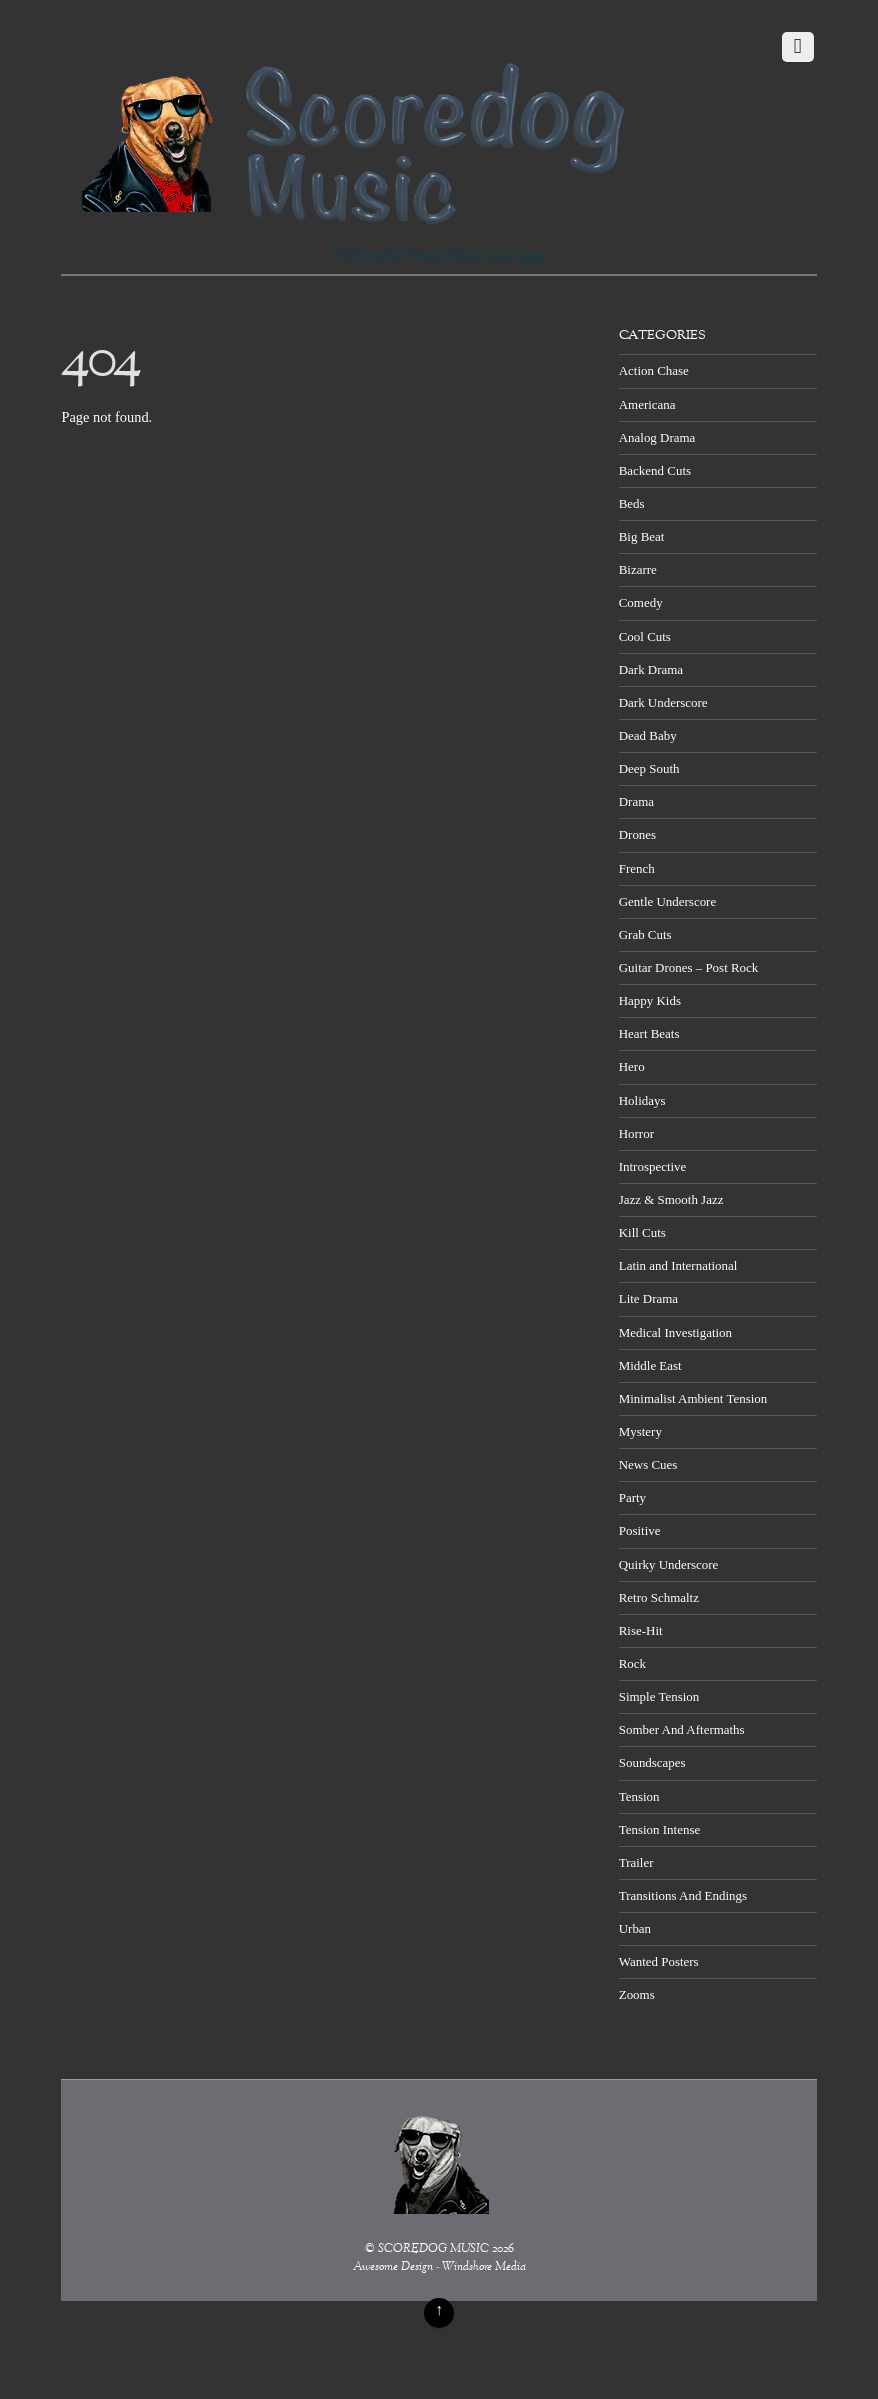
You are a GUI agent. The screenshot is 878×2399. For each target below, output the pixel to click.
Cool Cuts (645, 636)
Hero (632, 1066)
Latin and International (678, 1265)
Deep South (649, 768)
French (637, 868)
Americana (647, 404)
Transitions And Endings (683, 1895)
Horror (636, 1133)
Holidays (642, 1100)
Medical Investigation (675, 1332)
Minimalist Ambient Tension (693, 1398)
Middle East (650, 1365)
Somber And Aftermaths (682, 1729)
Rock (632, 1663)
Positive (640, 1530)
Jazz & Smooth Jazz (671, 1199)
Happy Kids (650, 1000)
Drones (637, 834)
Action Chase (654, 370)
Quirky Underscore (669, 1564)
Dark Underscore (663, 702)
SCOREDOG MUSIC (433, 2249)
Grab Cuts (645, 934)
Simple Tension (659, 1696)
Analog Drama (657, 437)
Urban (635, 1928)
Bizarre (638, 569)
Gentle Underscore (667, 901)
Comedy (641, 602)
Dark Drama (651, 669)
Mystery (640, 1431)
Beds (632, 503)
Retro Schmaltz (659, 1597)
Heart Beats (649, 1033)
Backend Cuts (655, 470)
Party (632, 1497)
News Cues (648, 1464)
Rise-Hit (641, 1630)
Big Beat (642, 536)
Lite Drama (648, 1298)
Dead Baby (648, 735)
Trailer (636, 1862)
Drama (636, 801)
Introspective (653, 1166)
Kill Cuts (642, 1232)
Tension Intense (659, 1829)
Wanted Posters (659, 1961)
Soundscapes (652, 1762)
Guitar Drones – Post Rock (689, 967)
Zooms (637, 1994)
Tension (639, 1796)
